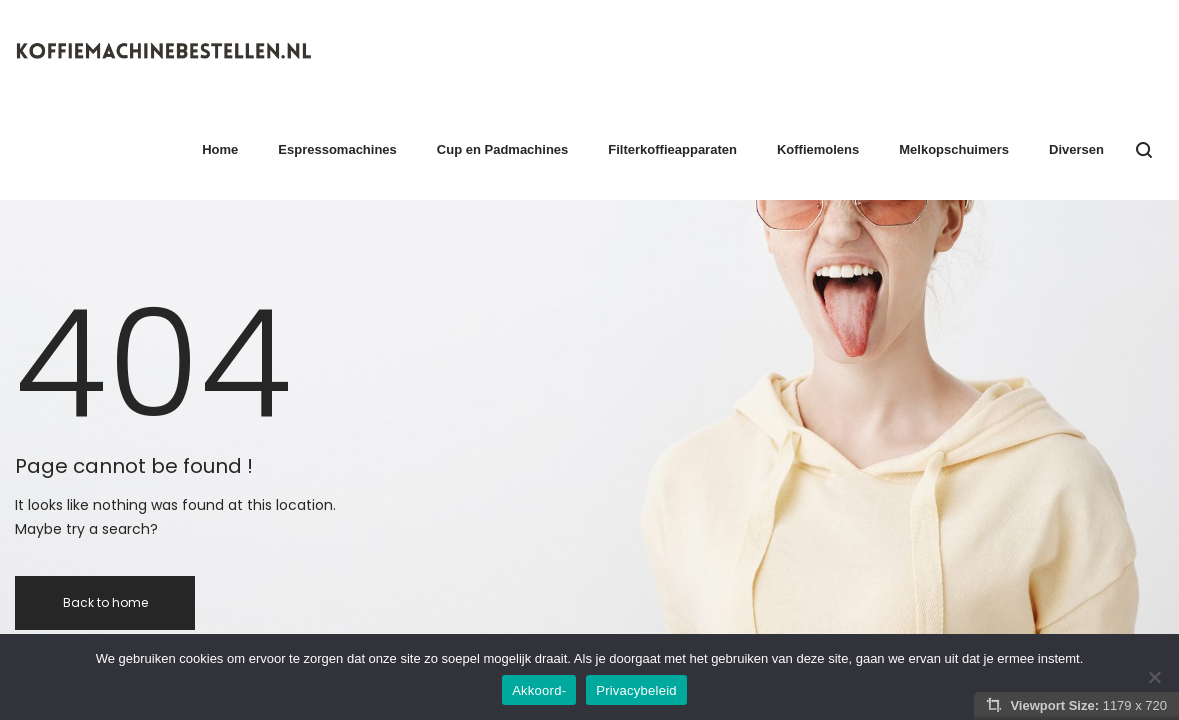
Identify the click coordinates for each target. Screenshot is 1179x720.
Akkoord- (539, 690)
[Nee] (1154, 677)
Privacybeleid (636, 690)
